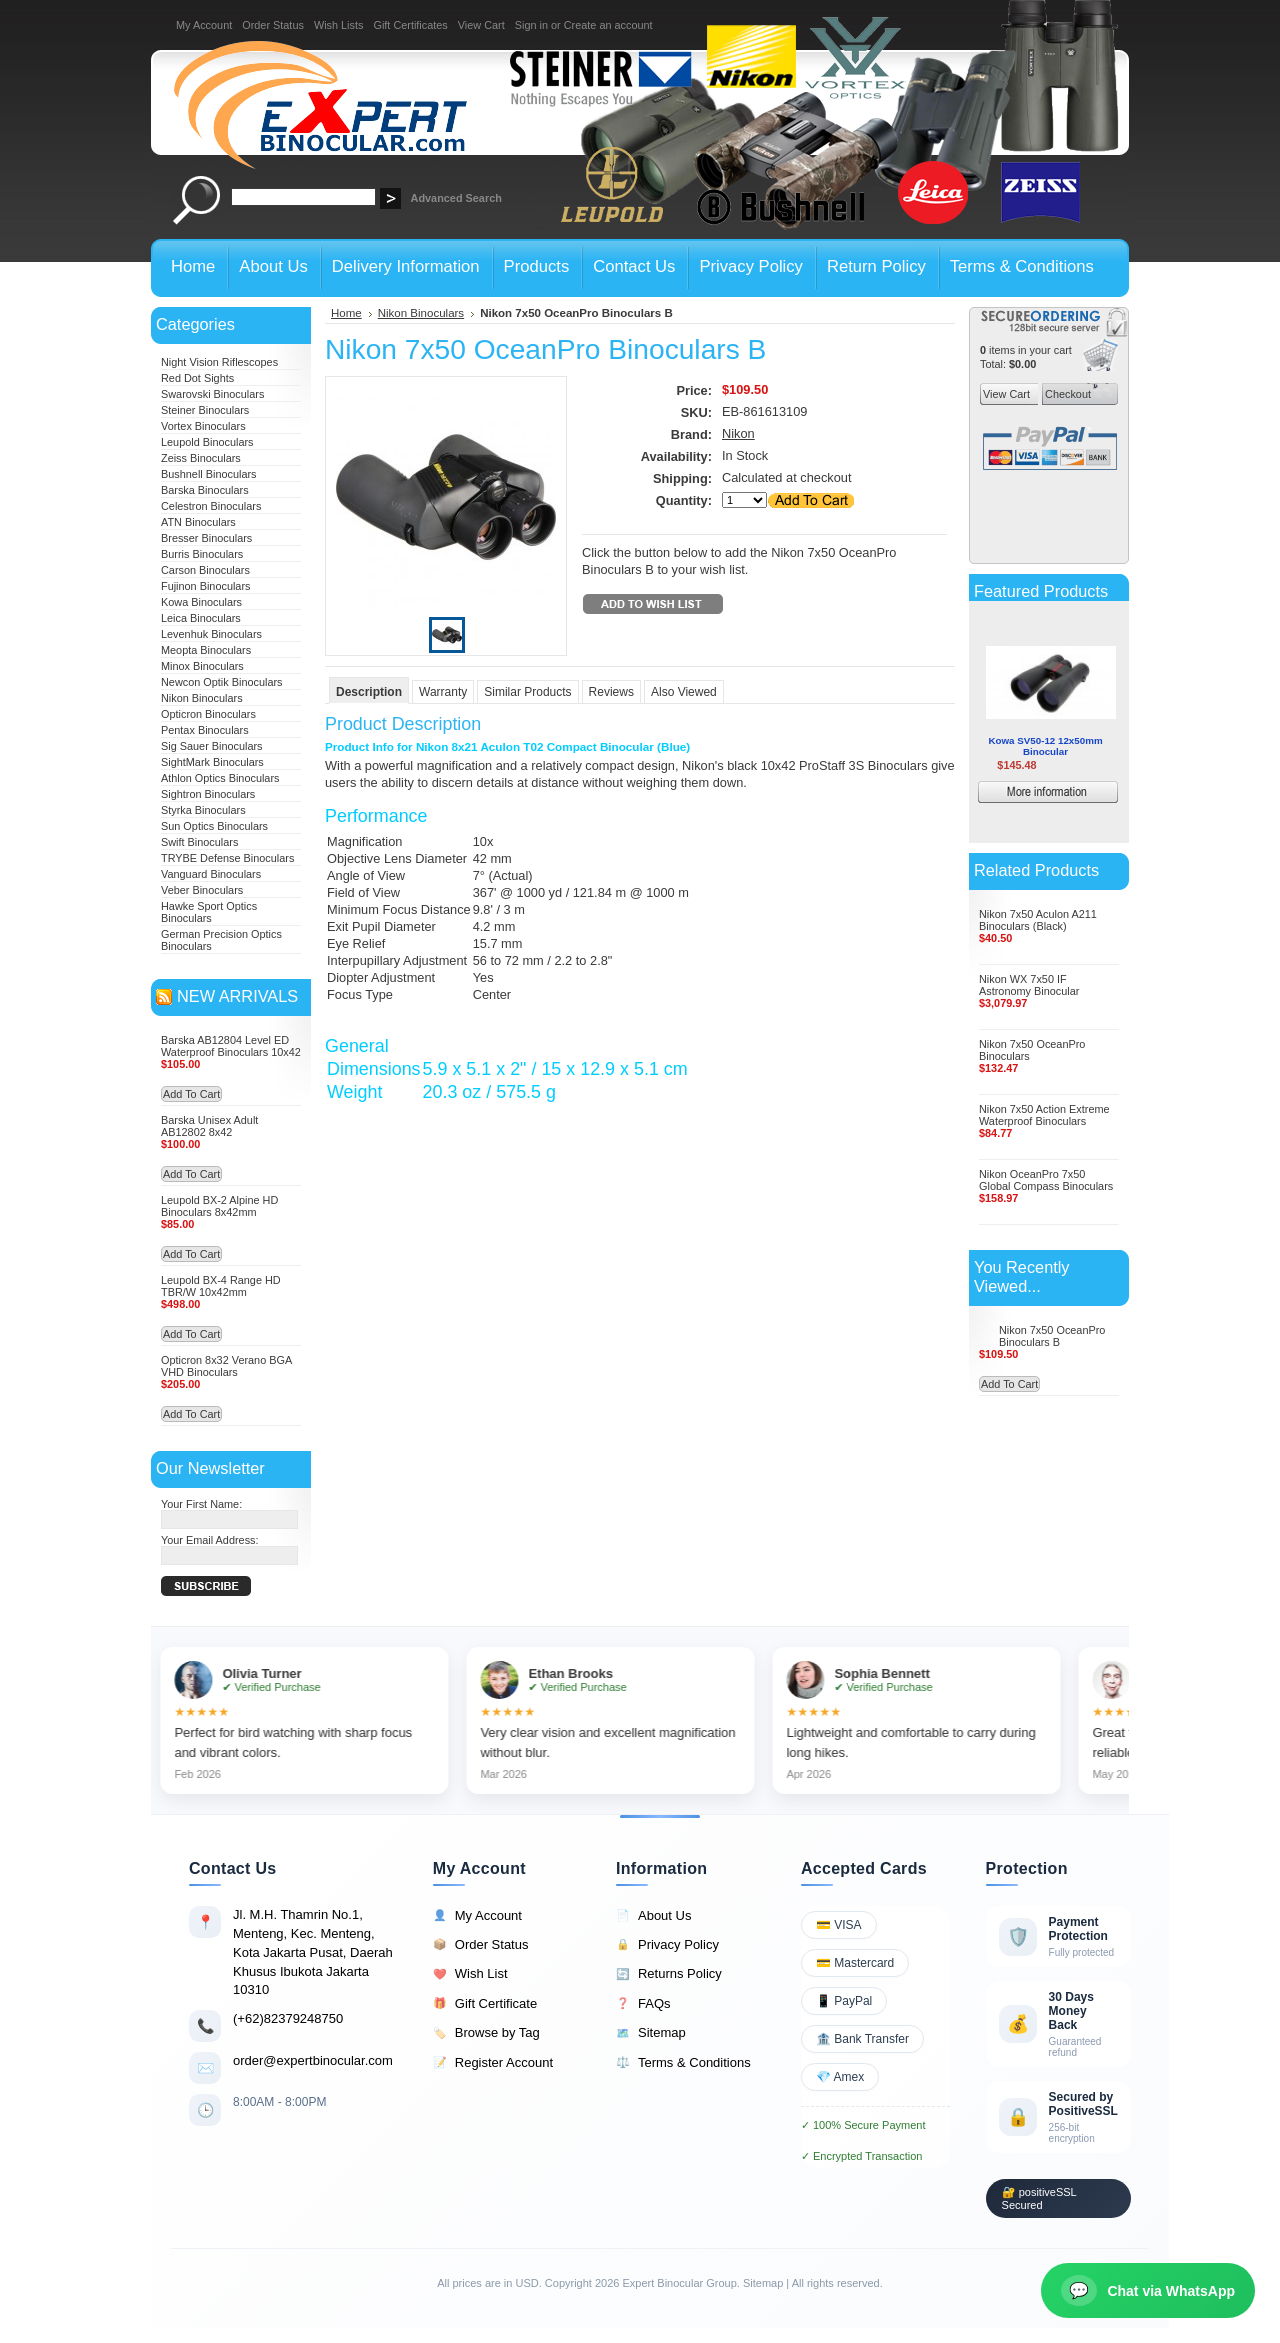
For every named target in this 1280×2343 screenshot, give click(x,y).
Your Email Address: (210, 1540)
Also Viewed (684, 692)
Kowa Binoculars (201, 602)
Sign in (531, 25)
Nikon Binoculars (202, 698)
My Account (204, 25)
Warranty (443, 692)
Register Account (493, 2063)
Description (369, 692)
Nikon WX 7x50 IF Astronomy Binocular (1029, 985)
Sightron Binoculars (208, 794)
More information (1077, 794)
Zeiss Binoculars (201, 458)
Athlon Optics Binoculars (220, 778)
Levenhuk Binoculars (211, 634)
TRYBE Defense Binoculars (227, 858)
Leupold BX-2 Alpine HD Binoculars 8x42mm (219, 1206)
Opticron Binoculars (208, 714)
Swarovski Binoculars (212, 394)
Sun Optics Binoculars (214, 826)
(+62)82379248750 (288, 2018)
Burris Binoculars (202, 554)
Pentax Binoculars (205, 730)
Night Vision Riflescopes (219, 362)
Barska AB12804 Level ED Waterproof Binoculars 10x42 (231, 1046)
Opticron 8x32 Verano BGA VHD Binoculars (226, 1366)
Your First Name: (201, 1504)
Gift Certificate (485, 2004)
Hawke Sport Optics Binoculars (209, 912)
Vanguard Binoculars (211, 874)
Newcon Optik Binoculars (222, 682)
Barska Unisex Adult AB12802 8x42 (209, 1126)
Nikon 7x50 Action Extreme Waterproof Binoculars (1044, 1115)
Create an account (608, 25)
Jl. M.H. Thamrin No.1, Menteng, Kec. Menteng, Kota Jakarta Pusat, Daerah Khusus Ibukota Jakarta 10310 (313, 1952)
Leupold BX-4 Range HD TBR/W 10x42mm (221, 1286)
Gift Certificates (410, 25)
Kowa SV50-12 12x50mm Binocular (1045, 746)
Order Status (273, 25)
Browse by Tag (486, 2033)
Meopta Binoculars (206, 650)
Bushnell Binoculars (209, 474)
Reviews (611, 692)
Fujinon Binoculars (205, 586)
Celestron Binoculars (211, 506)
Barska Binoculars (205, 490)
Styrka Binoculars (203, 810)
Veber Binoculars (202, 890)
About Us (653, 1916)
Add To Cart (191, 1094)
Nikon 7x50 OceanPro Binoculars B (1052, 1336)
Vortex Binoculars (203, 426)
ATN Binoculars (198, 522)
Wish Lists (339, 25)
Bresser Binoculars (206, 538)
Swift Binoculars (199, 842)
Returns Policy (669, 1974)
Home (346, 313)
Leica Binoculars (201, 618)
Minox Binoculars (202, 666)
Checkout (1066, 394)
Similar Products (527, 692)
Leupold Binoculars (207, 442)
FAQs (643, 2004)
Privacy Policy (667, 1945)
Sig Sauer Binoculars (212, 746)
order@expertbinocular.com (313, 2060)
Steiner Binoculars (205, 410)
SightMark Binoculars (212, 762)
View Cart (481, 25)
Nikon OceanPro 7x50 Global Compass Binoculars (1046, 1180)
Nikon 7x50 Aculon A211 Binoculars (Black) (1038, 920)
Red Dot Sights (197, 378)
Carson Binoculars (205, 570)
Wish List (470, 1974)
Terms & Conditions (683, 2063)
